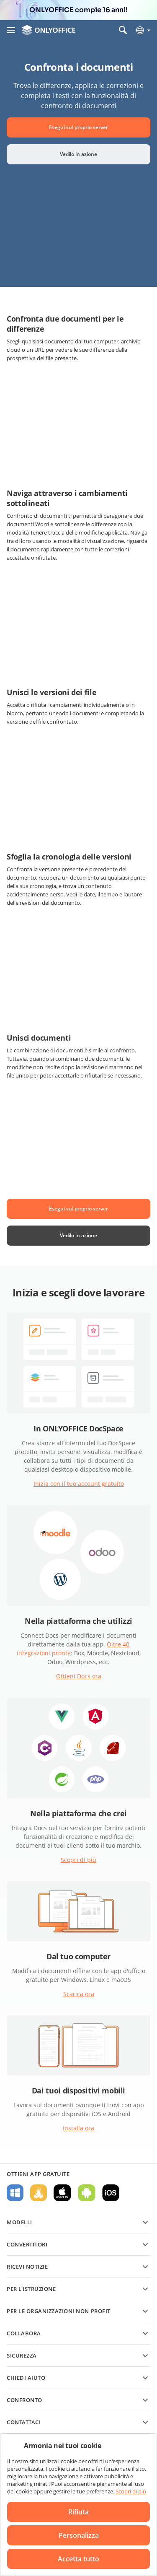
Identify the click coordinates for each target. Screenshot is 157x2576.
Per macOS (62, 2192)
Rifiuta (78, 2511)
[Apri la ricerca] (123, 30)
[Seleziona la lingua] (142, 30)
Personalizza (79, 2535)
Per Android (86, 2192)
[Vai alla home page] (48, 30)
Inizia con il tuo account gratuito (78, 1484)
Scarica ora (78, 1994)
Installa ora (78, 2128)
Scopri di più (78, 1860)
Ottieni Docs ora (78, 1676)
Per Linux (38, 2192)
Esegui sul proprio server (78, 127)
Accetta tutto (78, 2558)
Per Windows (15, 2192)
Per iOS (110, 2192)
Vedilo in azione (78, 154)
